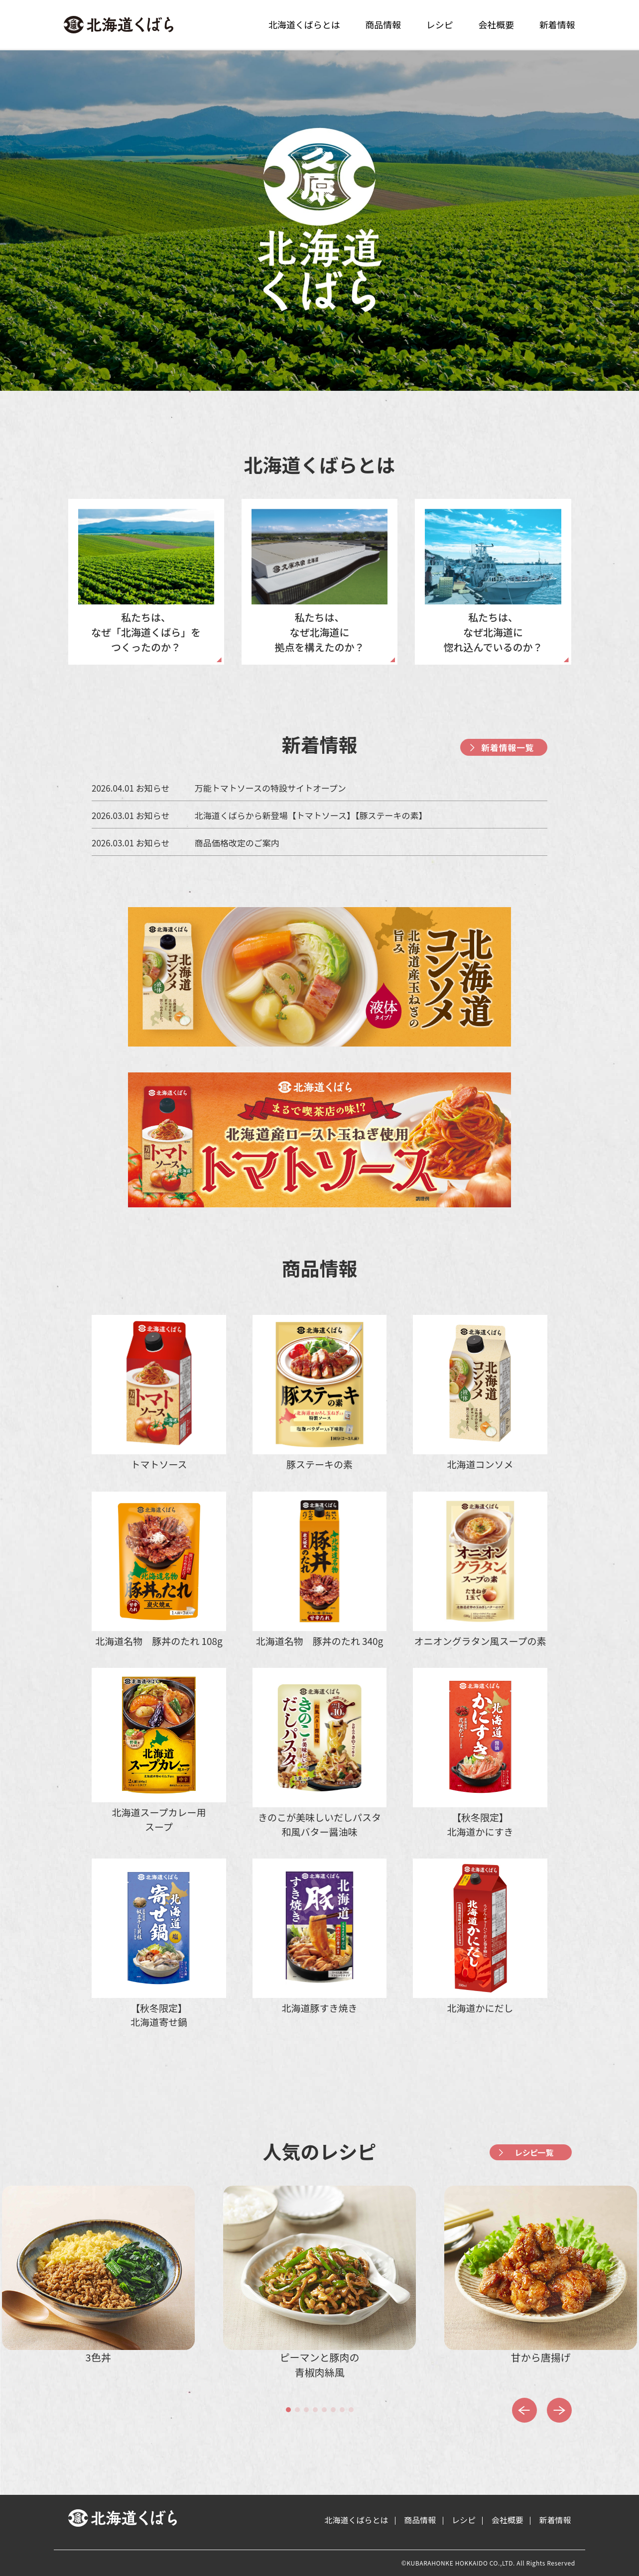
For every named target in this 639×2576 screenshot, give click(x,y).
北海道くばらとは (304, 24)
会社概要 (496, 24)
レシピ (439, 24)
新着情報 (557, 24)
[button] (288, 2409)
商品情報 (383, 24)
